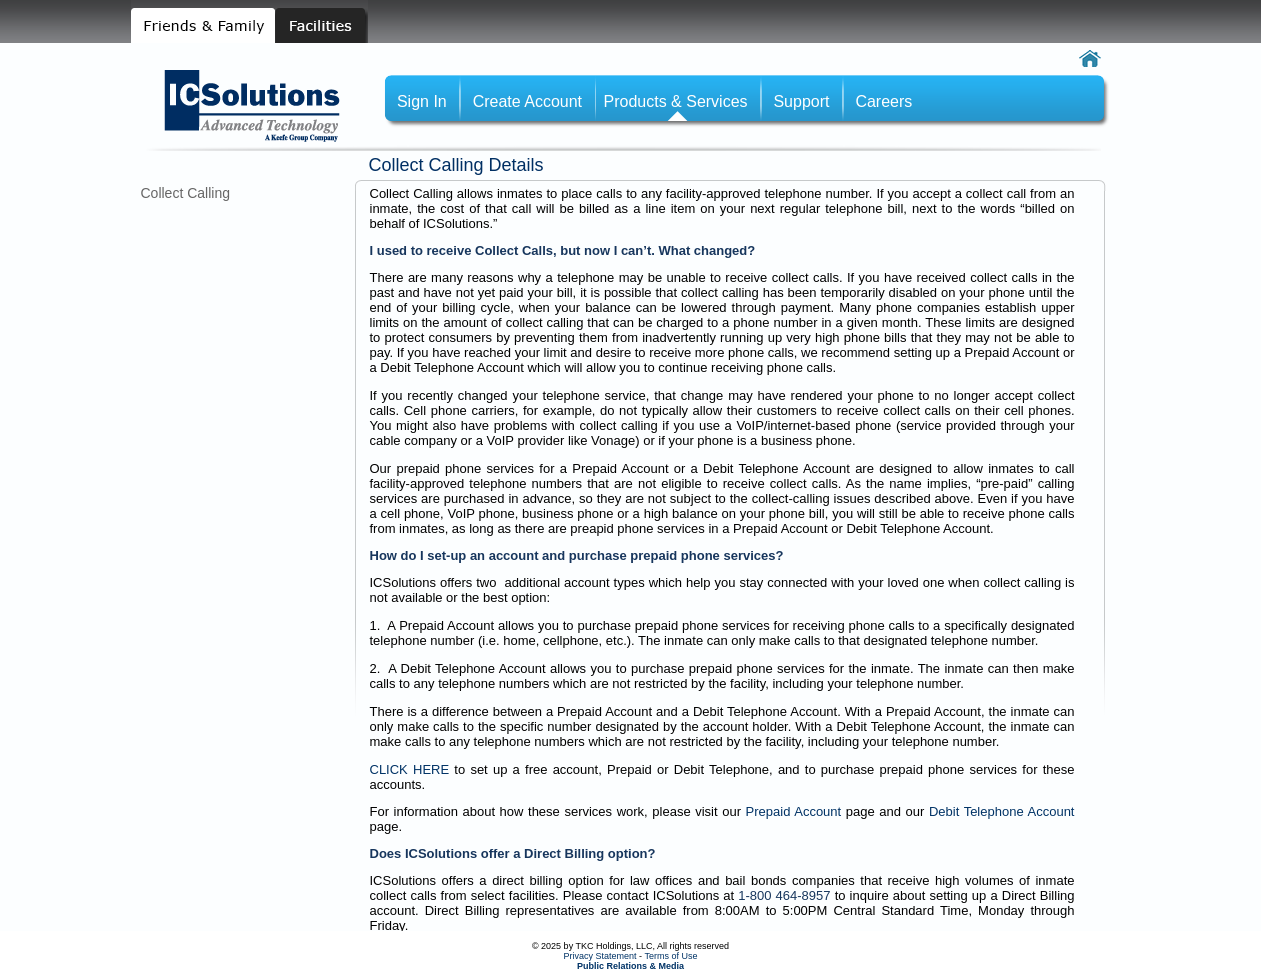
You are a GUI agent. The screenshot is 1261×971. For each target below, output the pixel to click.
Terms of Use (670, 956)
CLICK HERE (410, 769)
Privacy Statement (600, 956)
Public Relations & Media (630, 966)
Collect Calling (185, 193)
